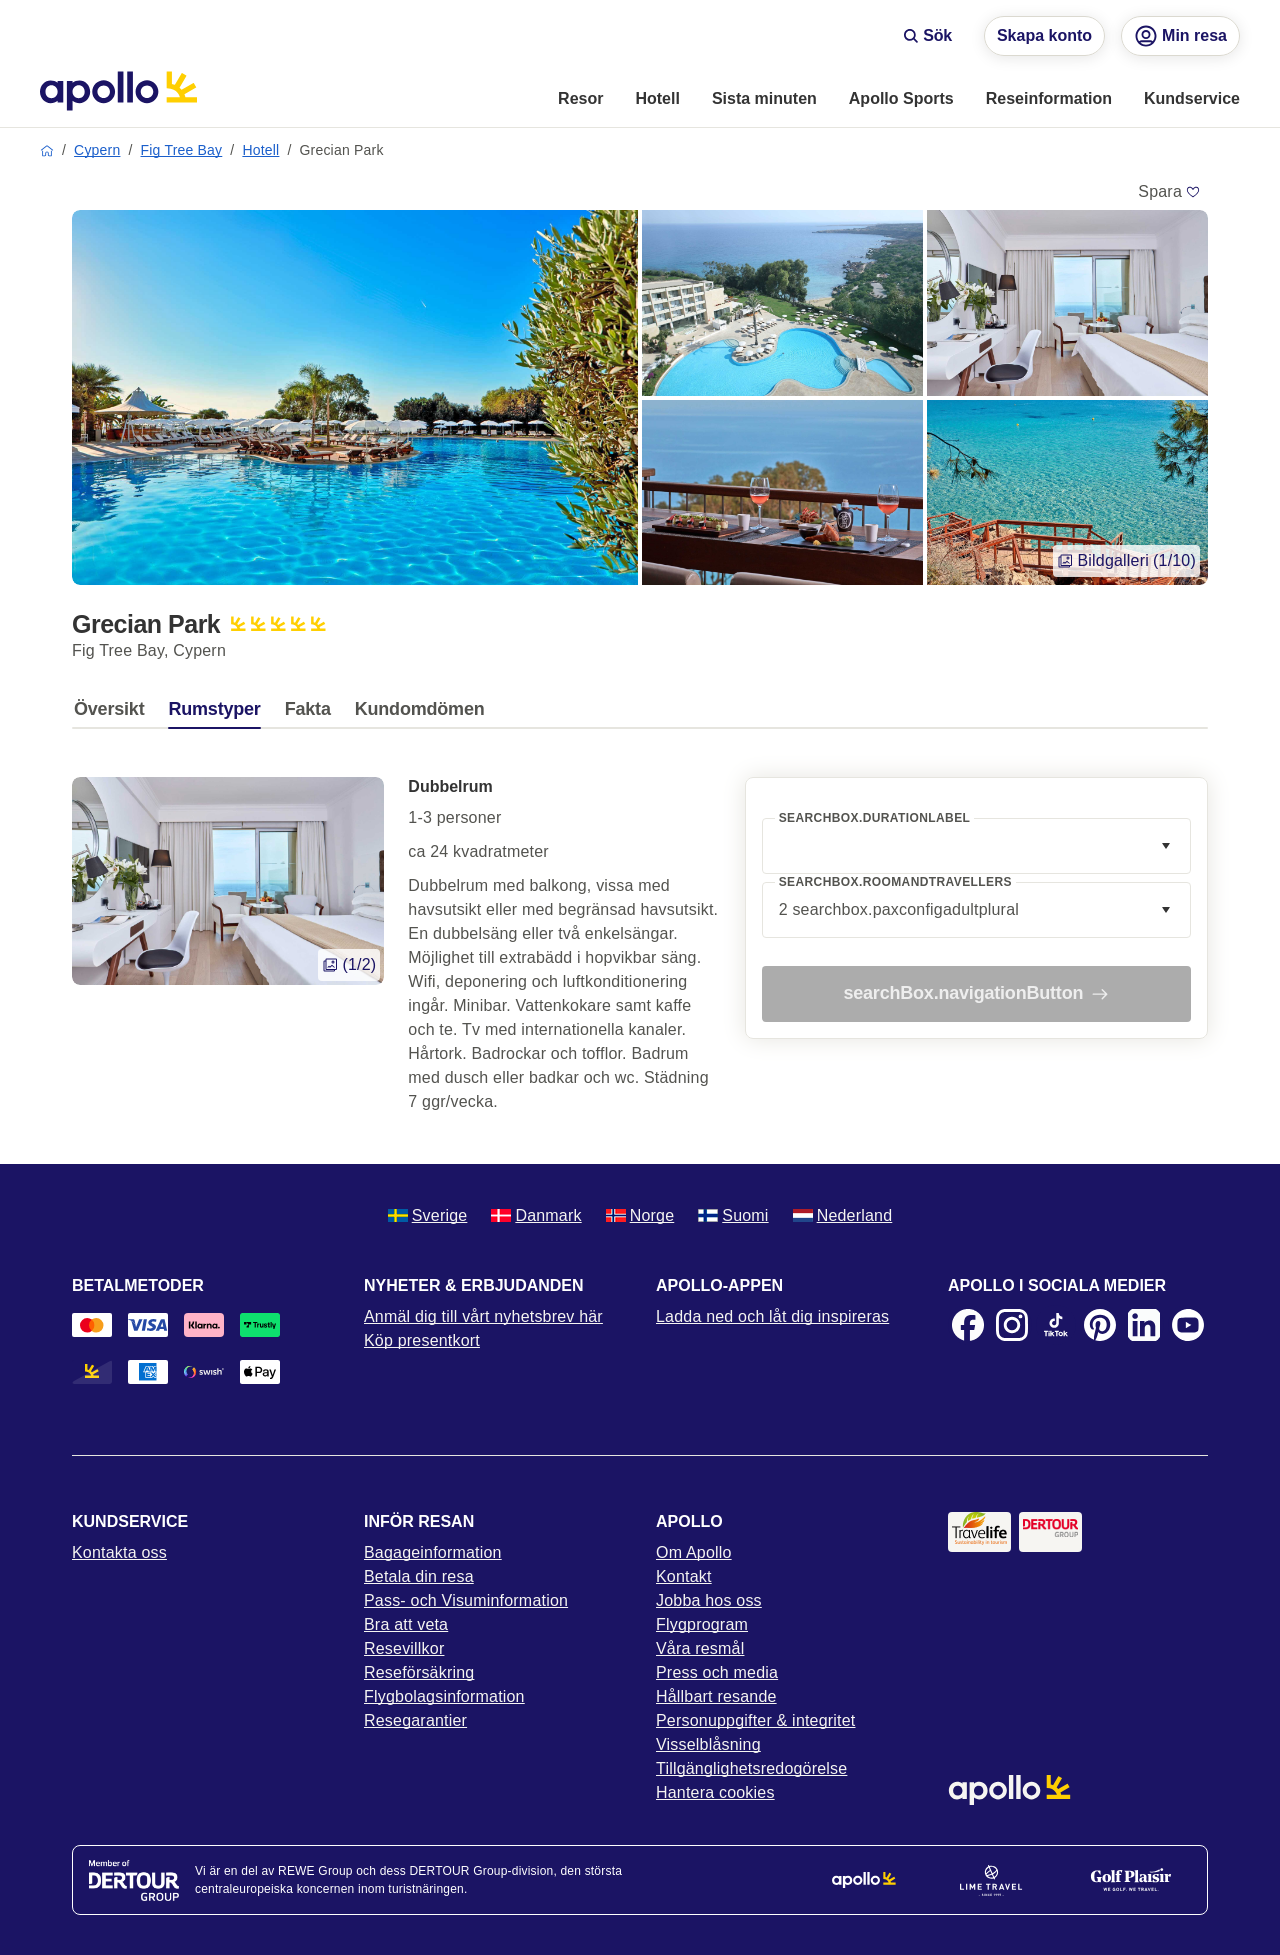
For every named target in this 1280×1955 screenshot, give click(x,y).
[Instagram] (1012, 1325)
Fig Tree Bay (182, 150)
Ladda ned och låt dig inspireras (772, 1316)
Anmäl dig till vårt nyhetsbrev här (483, 1316)
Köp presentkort (422, 1340)
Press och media (717, 1672)
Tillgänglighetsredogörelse (751, 1768)
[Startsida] (118, 91)
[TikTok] (1056, 1325)
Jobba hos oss (709, 1600)
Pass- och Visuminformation (466, 1600)
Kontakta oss (119, 1552)
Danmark (536, 1215)
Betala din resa (419, 1576)
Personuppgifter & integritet (756, 1720)
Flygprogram (702, 1624)
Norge (640, 1215)
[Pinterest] (1100, 1325)
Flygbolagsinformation (444, 1696)
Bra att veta (406, 1624)
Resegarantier (415, 1720)
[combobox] (976, 846)
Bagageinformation (433, 1552)
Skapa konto (1044, 35)
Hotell (260, 150)
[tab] (114, 714)
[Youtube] (1188, 1325)
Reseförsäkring (419, 1672)
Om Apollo (694, 1552)
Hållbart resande (716, 1696)
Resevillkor (404, 1648)
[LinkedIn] (1144, 1325)
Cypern (97, 150)
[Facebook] (968, 1325)
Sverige (428, 1215)
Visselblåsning (708, 1744)
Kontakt (684, 1576)
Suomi (733, 1215)
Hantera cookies (715, 1792)
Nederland (843, 1215)
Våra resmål (700, 1648)
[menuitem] (580, 100)
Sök (927, 35)
